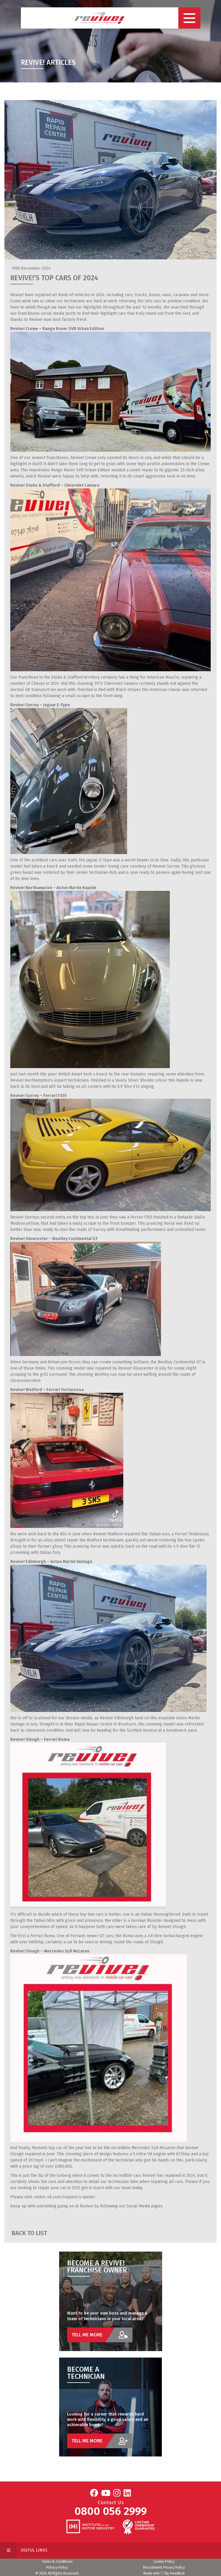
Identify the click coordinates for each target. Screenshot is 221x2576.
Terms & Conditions (57, 2562)
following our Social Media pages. (131, 2206)
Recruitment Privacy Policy (164, 2567)
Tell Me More (102, 2335)
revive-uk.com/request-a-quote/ (65, 2196)
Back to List (28, 2233)
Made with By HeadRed (164, 2573)
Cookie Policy (164, 2562)
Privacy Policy (57, 2567)
